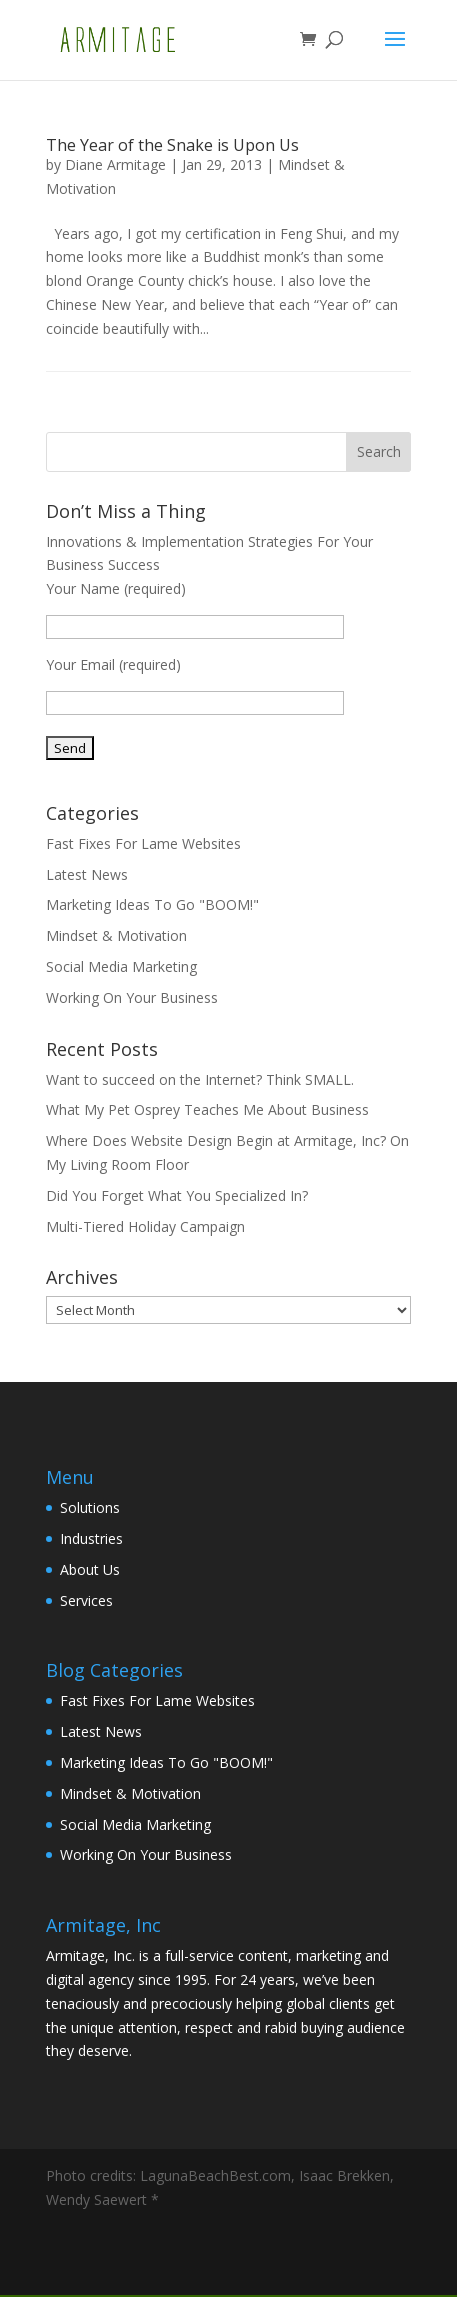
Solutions (90, 1507)
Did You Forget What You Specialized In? (177, 1195)
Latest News (87, 874)
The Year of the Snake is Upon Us (172, 145)
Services (86, 1600)
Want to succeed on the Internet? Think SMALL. (200, 1079)
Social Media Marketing (121, 966)
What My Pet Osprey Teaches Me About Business (207, 1109)
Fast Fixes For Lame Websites (143, 843)
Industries (91, 1538)
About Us (90, 1569)
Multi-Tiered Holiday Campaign (145, 1226)
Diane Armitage (115, 164)
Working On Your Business (132, 997)
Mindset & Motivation (116, 935)
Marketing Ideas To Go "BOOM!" (152, 904)
